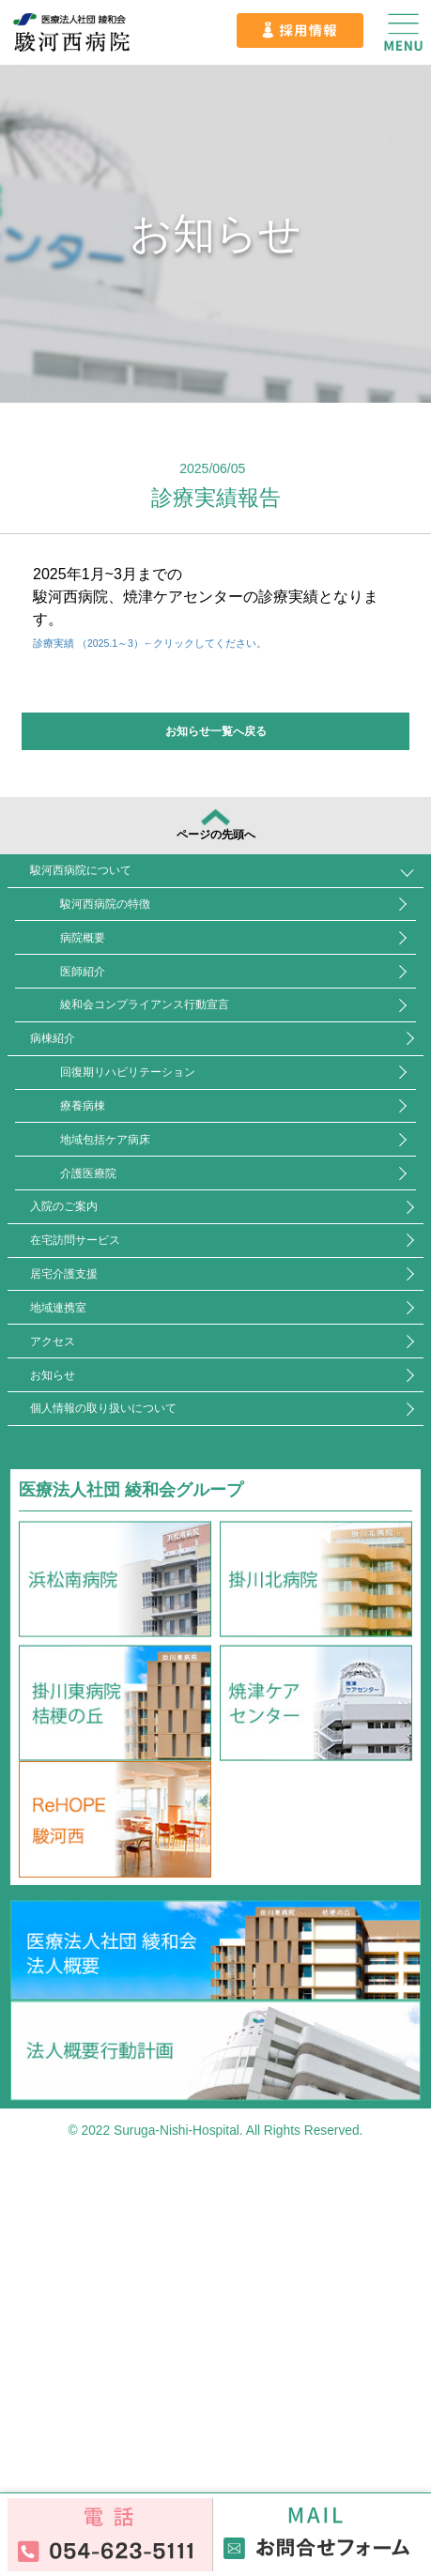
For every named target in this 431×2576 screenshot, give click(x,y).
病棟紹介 (76, 1163)
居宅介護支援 (93, 1519)
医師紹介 (118, 1061)
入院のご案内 (93, 1417)
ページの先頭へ (216, 839)
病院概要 (118, 1010)
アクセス (76, 1621)
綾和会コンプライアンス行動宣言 (211, 1112)
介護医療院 (127, 1366)
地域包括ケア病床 (152, 1316)
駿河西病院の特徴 (152, 959)
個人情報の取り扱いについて (152, 1723)
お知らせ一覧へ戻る (216, 731)
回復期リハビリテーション (186, 1213)
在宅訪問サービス (109, 1469)
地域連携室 (84, 1570)
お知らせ (76, 1671)
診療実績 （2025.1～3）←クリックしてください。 (205, 641)
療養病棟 (118, 1265)
